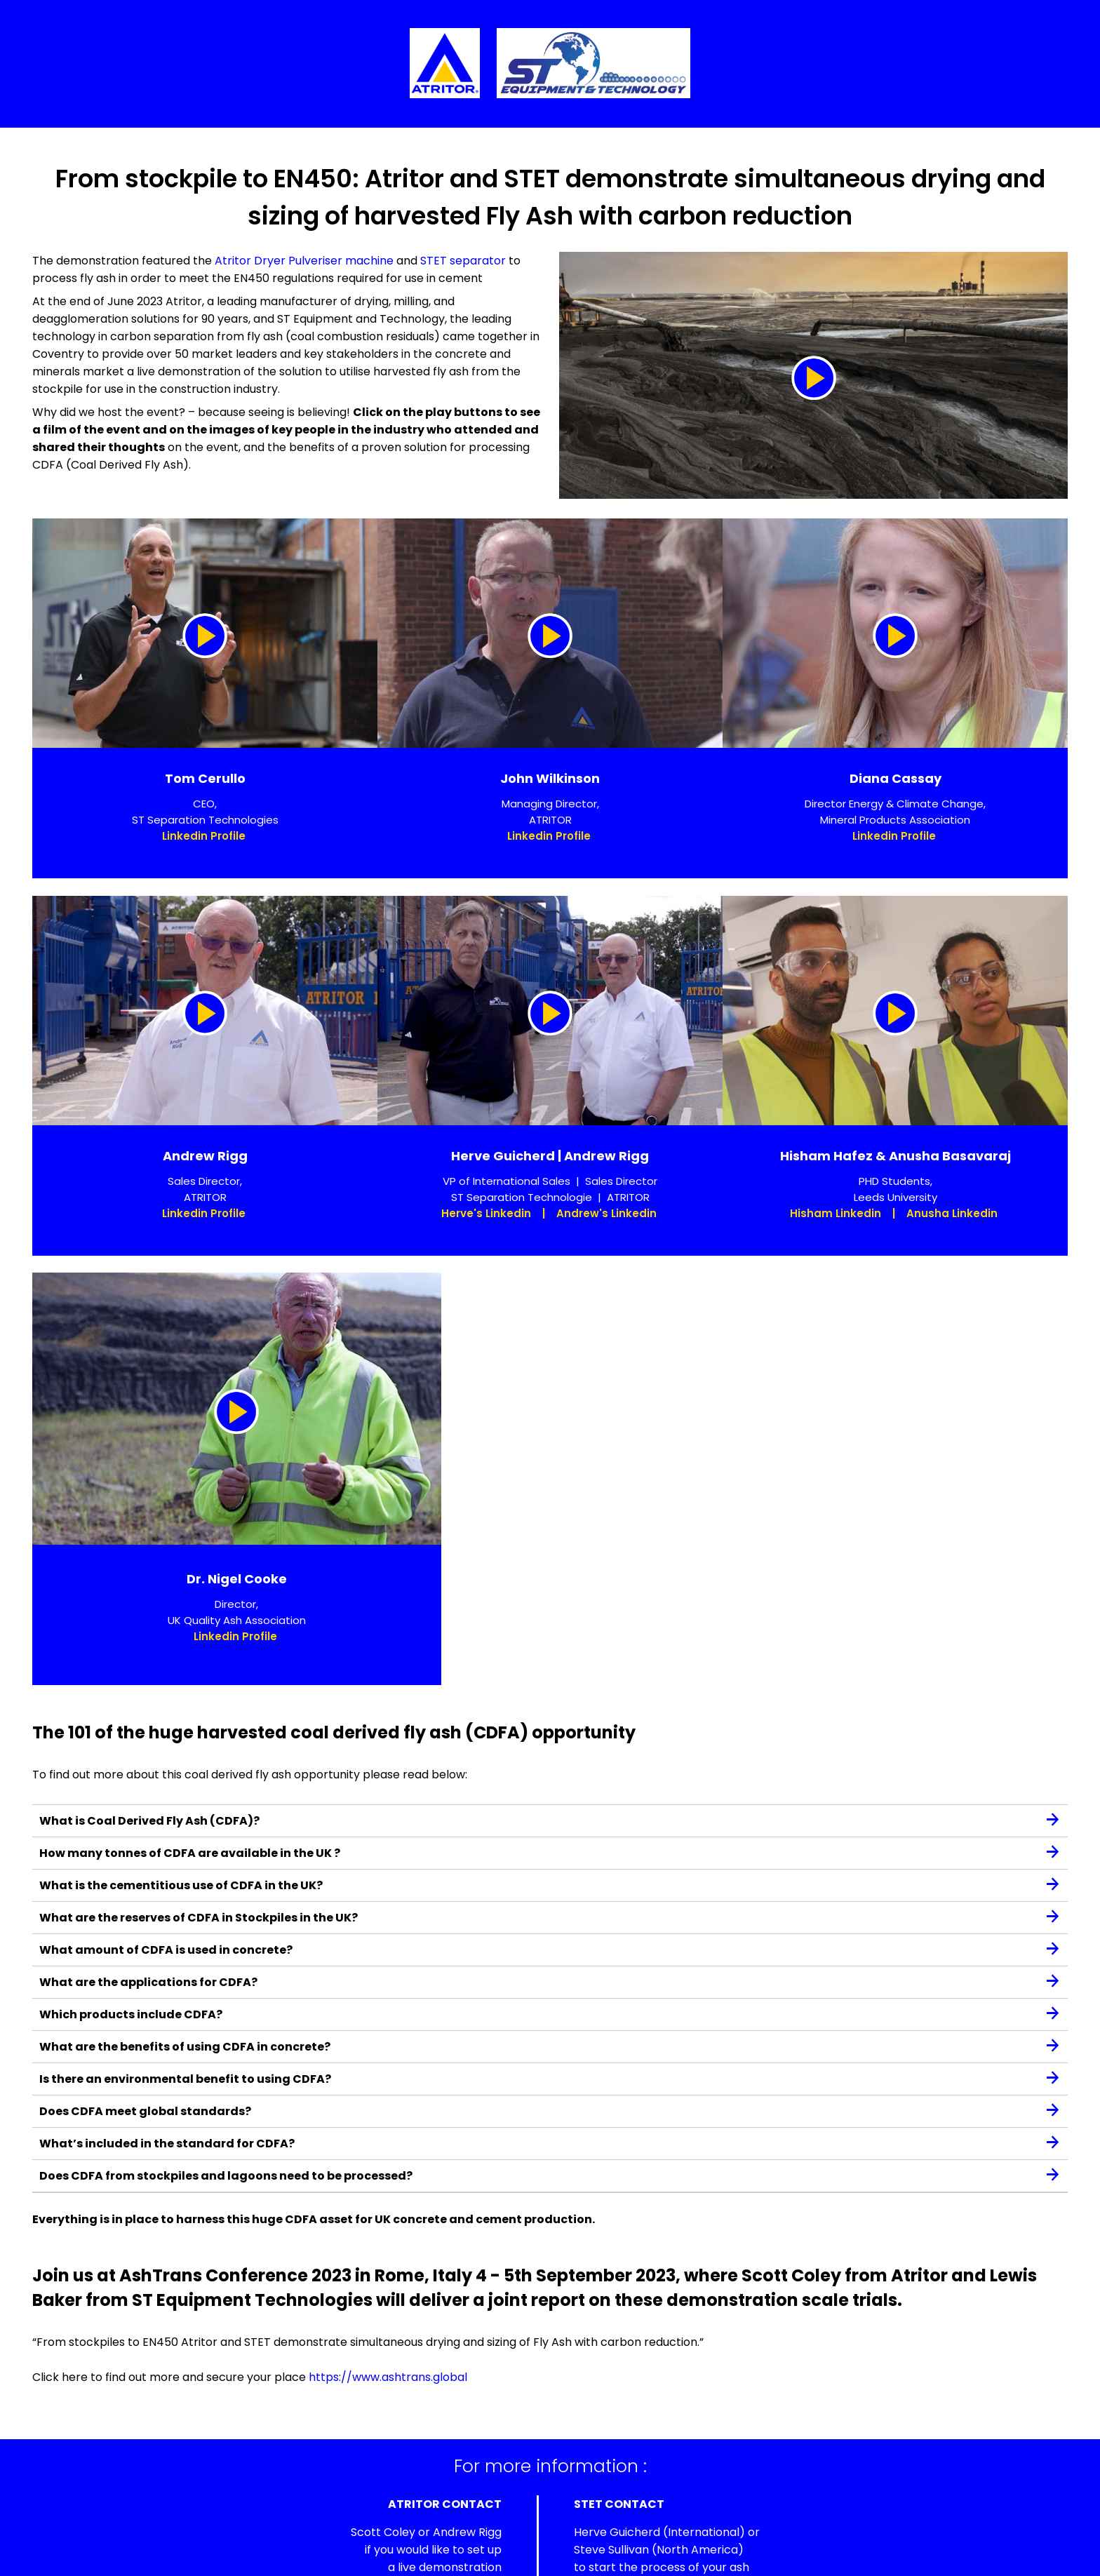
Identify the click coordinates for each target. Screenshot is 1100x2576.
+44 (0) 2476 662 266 (442, 2493)
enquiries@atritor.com (440, 2510)
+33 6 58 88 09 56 (647, 2493)
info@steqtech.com (665, 2528)
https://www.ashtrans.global (388, 2257)
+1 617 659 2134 (638, 2510)
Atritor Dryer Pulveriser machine (304, 261)
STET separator (463, 261)
